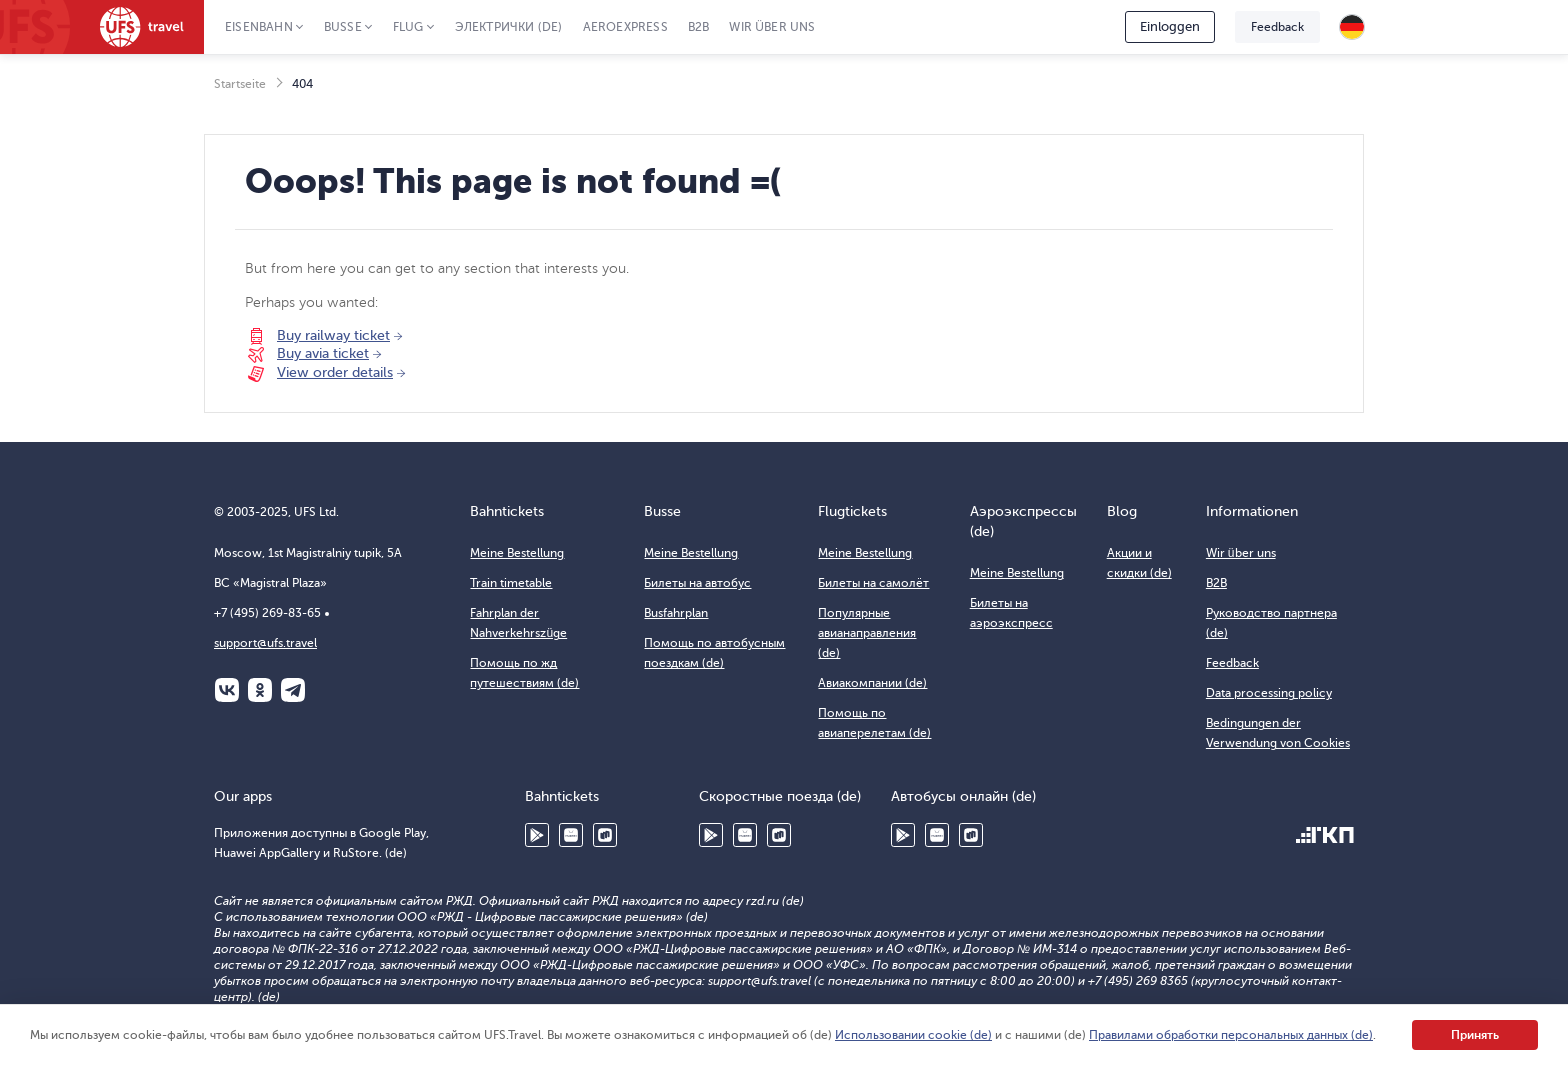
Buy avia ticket (323, 353)
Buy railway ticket (333, 335)
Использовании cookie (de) (913, 1035)
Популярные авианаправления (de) (867, 633)
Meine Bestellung (517, 553)
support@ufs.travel (265, 643)
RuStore (605, 835)
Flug (408, 27)
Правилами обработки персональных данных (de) (1231, 1035)
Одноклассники (260, 690)
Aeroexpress (625, 27)
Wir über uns (772, 27)
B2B (699, 27)
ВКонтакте (227, 690)
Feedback (1277, 27)
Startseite (240, 84)
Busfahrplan (676, 613)
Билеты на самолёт (873, 583)
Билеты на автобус (697, 583)
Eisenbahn (259, 27)
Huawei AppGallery (571, 835)
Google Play (537, 835)
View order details (335, 372)
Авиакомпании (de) (872, 683)
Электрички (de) (509, 27)
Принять (1475, 1035)
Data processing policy (1269, 693)
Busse (343, 27)
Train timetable (511, 583)
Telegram (293, 690)
